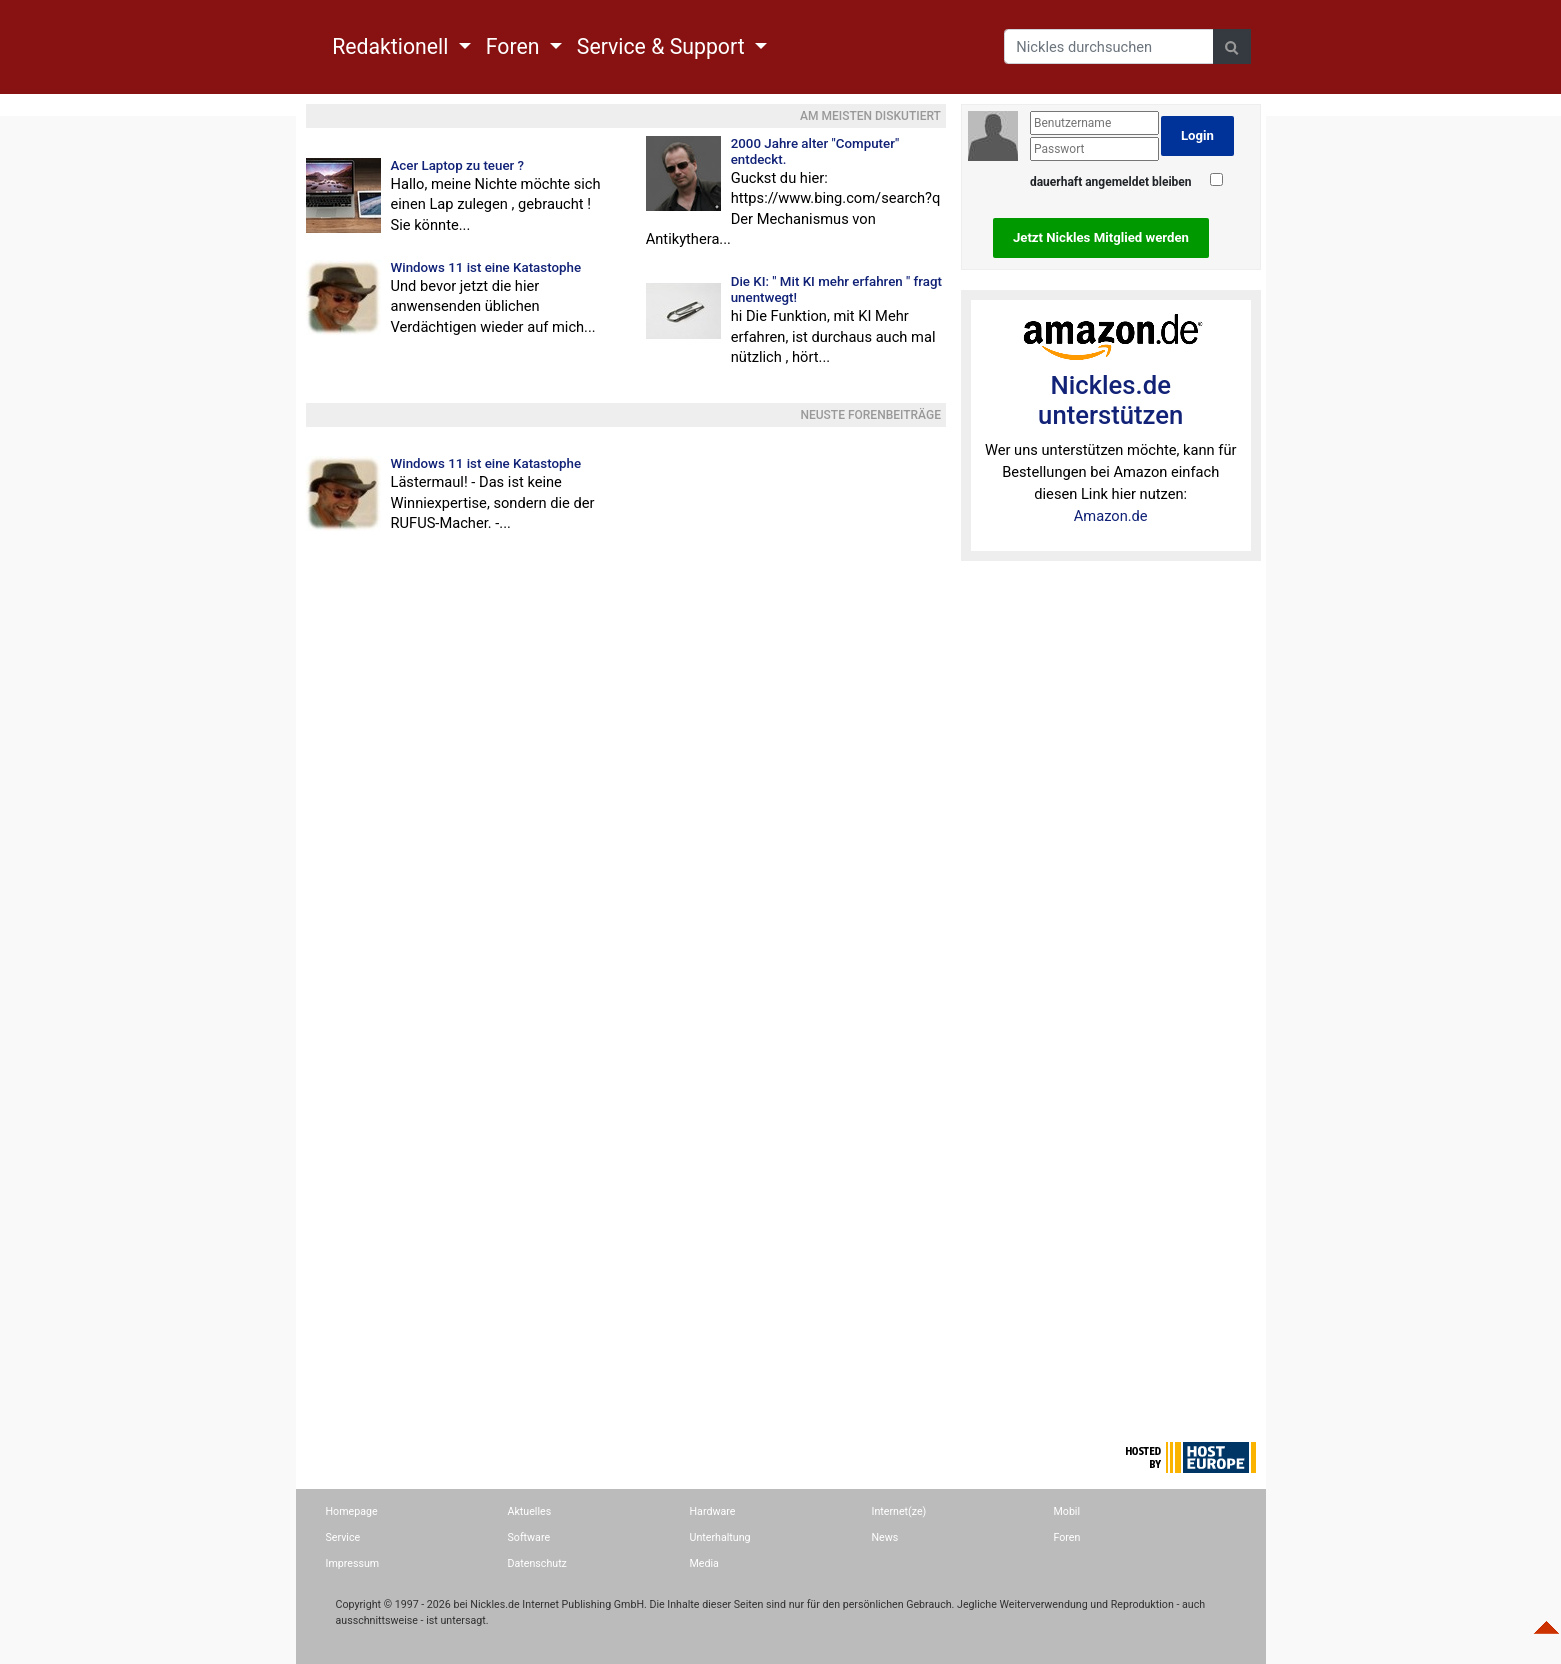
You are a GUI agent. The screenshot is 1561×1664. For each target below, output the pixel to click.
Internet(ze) (899, 1511)
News (885, 1537)
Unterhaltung (720, 1537)
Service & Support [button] (663, 46)
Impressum (353, 1563)
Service (343, 1537)
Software (529, 1537)
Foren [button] (515, 46)
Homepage (352, 1511)
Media (704, 1563)
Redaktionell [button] (393, 46)
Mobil (1067, 1511)
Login (1197, 135)
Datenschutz (537, 1563)
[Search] (1109, 46)
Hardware (713, 1511)
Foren (1067, 1537)
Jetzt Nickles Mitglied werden (1101, 237)
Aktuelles (530, 1511)
